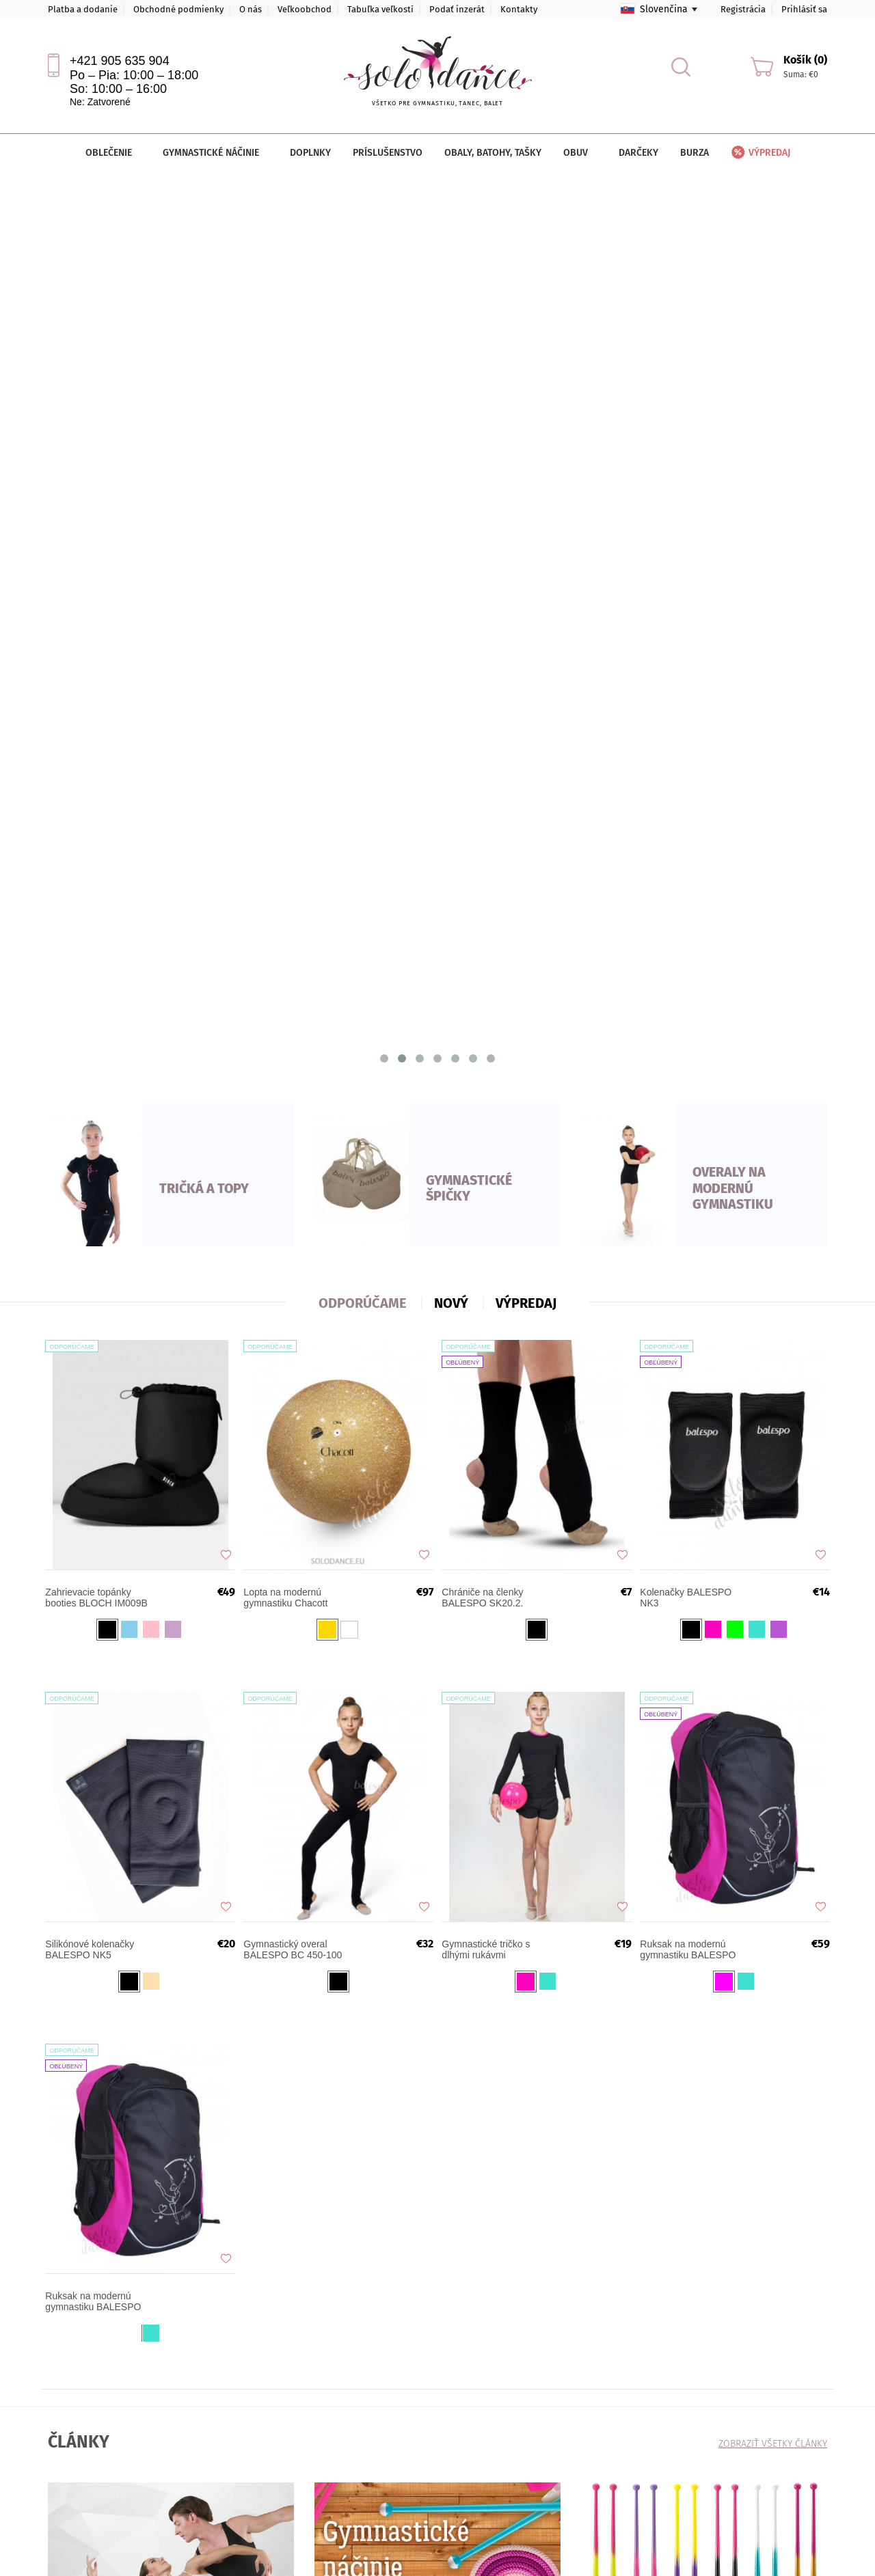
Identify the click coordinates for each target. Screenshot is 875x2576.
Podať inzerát (457, 9)
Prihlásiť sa (804, 9)
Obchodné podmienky (178, 9)
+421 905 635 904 (120, 61)
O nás (250, 9)
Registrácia (743, 9)
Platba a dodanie (83, 9)
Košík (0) (805, 59)
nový (451, 428)
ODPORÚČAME (363, 428)
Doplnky (310, 153)
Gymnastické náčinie (215, 153)
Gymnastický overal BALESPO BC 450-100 (299, 1084)
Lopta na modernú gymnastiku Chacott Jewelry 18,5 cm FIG (293, 732)
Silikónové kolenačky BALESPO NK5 (95, 1084)
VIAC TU (79, 1873)
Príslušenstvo (387, 153)
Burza (694, 153)
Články (60, 2389)
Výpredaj (759, 153)
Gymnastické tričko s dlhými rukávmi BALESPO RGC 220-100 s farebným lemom (496, 1084)
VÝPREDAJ (526, 428)
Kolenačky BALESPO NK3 (692, 732)
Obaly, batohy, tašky (492, 153)
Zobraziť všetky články (772, 1568)
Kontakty (518, 9)
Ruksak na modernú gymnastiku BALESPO (694, 1084)
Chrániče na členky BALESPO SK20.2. (488, 732)
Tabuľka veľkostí (380, 9)
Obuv (580, 153)
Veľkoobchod (305, 9)
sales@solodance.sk (377, 2399)
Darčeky (638, 153)
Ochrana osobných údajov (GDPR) (254, 2389)
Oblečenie (113, 153)
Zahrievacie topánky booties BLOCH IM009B (102, 732)
